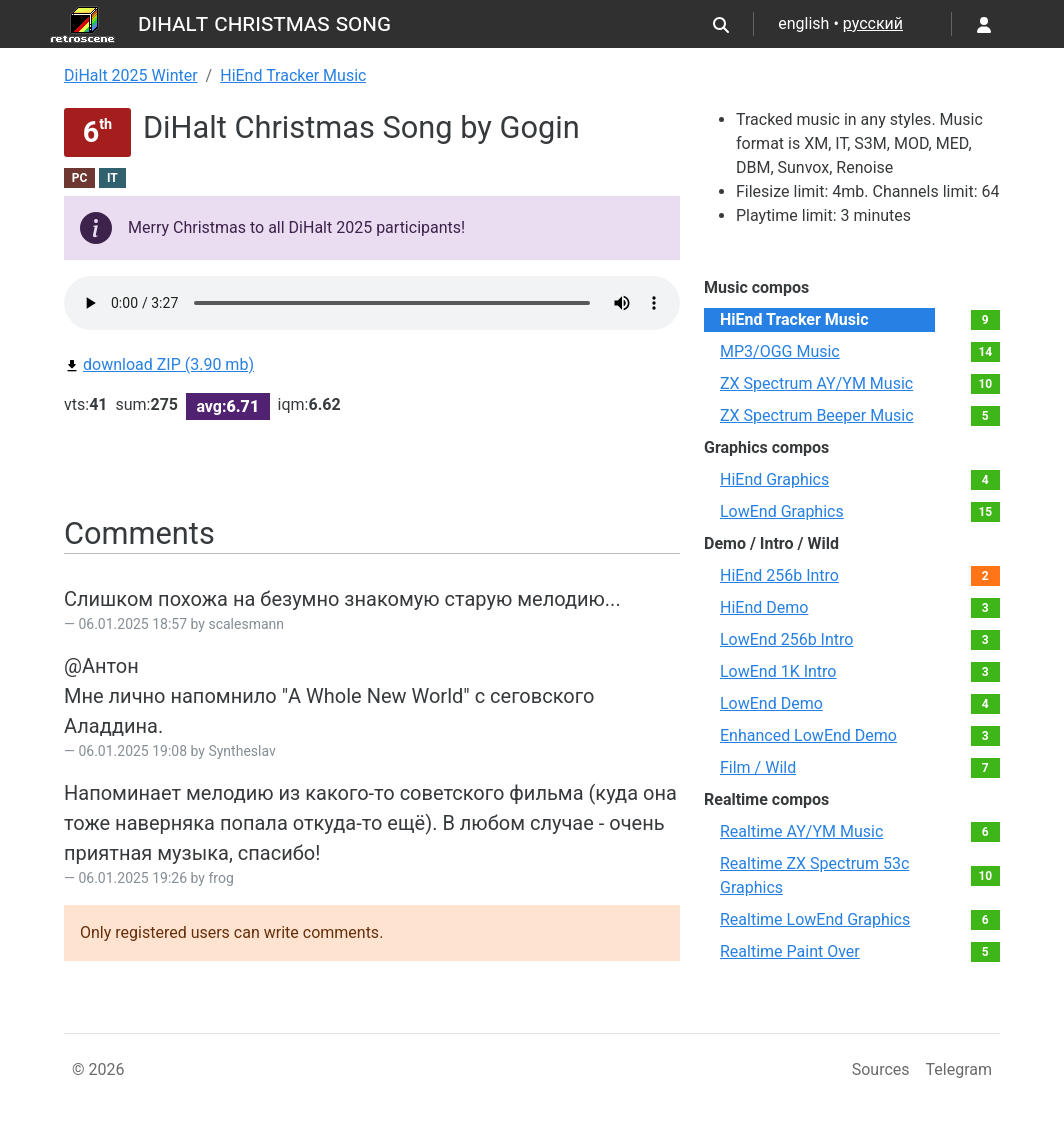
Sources (881, 1069)
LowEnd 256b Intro (786, 639)
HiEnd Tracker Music (293, 75)
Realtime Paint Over (790, 951)
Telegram (959, 1069)
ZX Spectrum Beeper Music (817, 415)
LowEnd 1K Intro (778, 671)
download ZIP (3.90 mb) (159, 364)
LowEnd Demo (771, 703)
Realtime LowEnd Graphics (815, 919)
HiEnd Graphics (774, 479)
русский (873, 23)
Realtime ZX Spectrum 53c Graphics (814, 875)
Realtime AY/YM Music (801, 831)
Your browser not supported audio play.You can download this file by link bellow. (372, 303)
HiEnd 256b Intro (779, 575)
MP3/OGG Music (780, 351)
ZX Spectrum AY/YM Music (816, 383)
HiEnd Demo (764, 607)
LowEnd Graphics (782, 511)
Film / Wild (758, 767)
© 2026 (98, 1069)
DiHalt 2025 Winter (131, 75)
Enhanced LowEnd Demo (808, 735)
